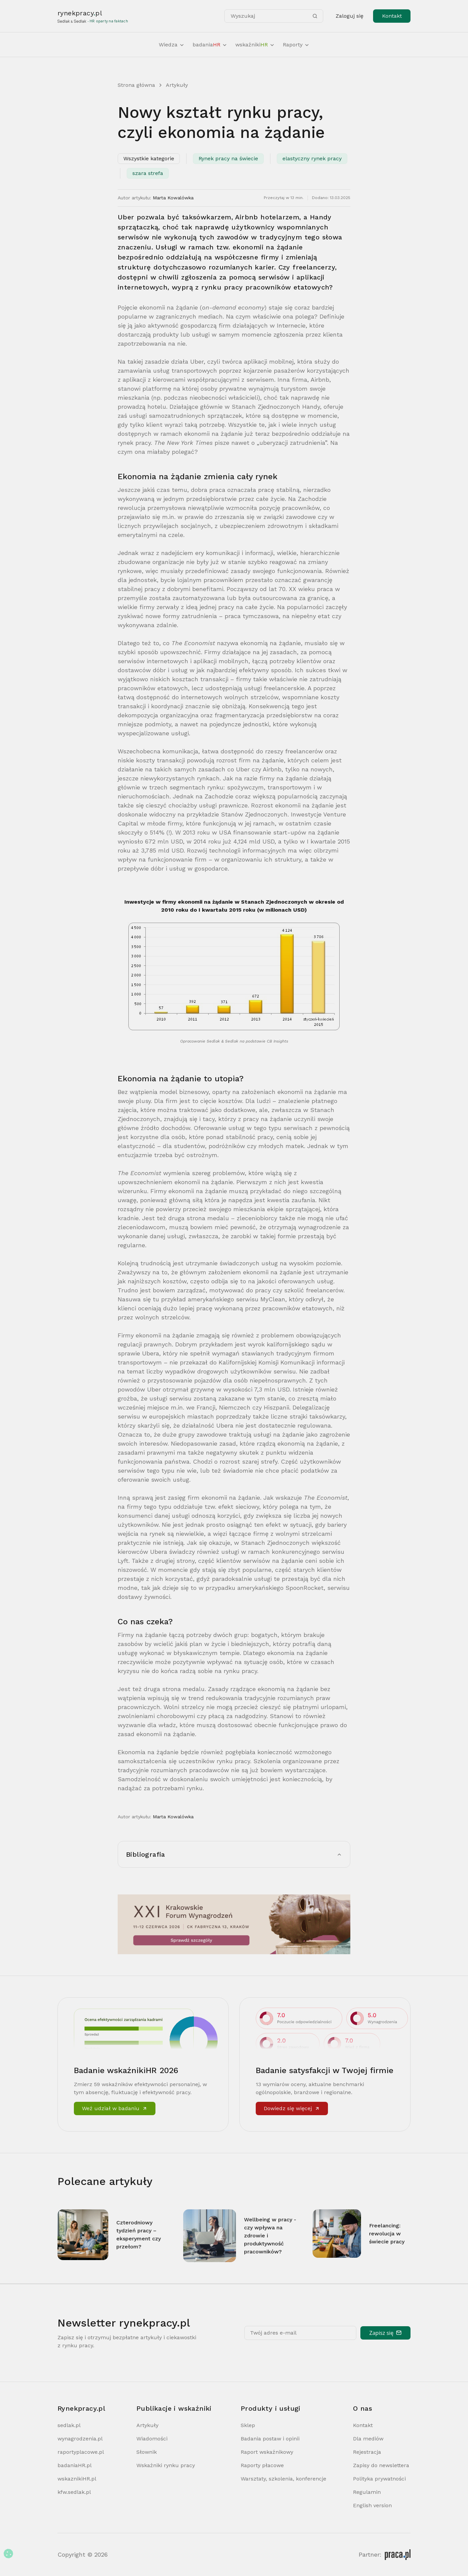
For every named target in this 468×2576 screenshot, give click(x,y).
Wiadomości (151, 2438)
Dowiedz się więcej (292, 2108)
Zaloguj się (349, 16)
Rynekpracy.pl (81, 2408)
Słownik (146, 2452)
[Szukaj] (315, 16)
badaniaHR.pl (74, 2465)
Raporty (296, 44)
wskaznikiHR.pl (76, 2478)
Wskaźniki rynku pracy (165, 2465)
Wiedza (172, 44)
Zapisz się (385, 2333)
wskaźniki (255, 44)
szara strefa (147, 173)
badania (210, 44)
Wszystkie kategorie (148, 158)
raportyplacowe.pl (80, 2452)
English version (372, 2505)
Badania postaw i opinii (270, 2438)
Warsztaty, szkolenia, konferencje (283, 2478)
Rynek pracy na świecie (228, 158)
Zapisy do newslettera (381, 2465)
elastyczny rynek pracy (312, 158)
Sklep (248, 2425)
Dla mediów (368, 2438)
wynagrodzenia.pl (80, 2438)
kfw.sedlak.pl (74, 2492)
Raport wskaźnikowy (267, 2452)
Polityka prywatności (379, 2478)
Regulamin (367, 2492)
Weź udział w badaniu (114, 2108)
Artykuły (177, 85)
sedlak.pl (69, 2425)
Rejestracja (367, 2452)
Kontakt (392, 16)
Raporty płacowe (262, 2465)
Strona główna (136, 85)
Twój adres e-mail (273, 2333)
